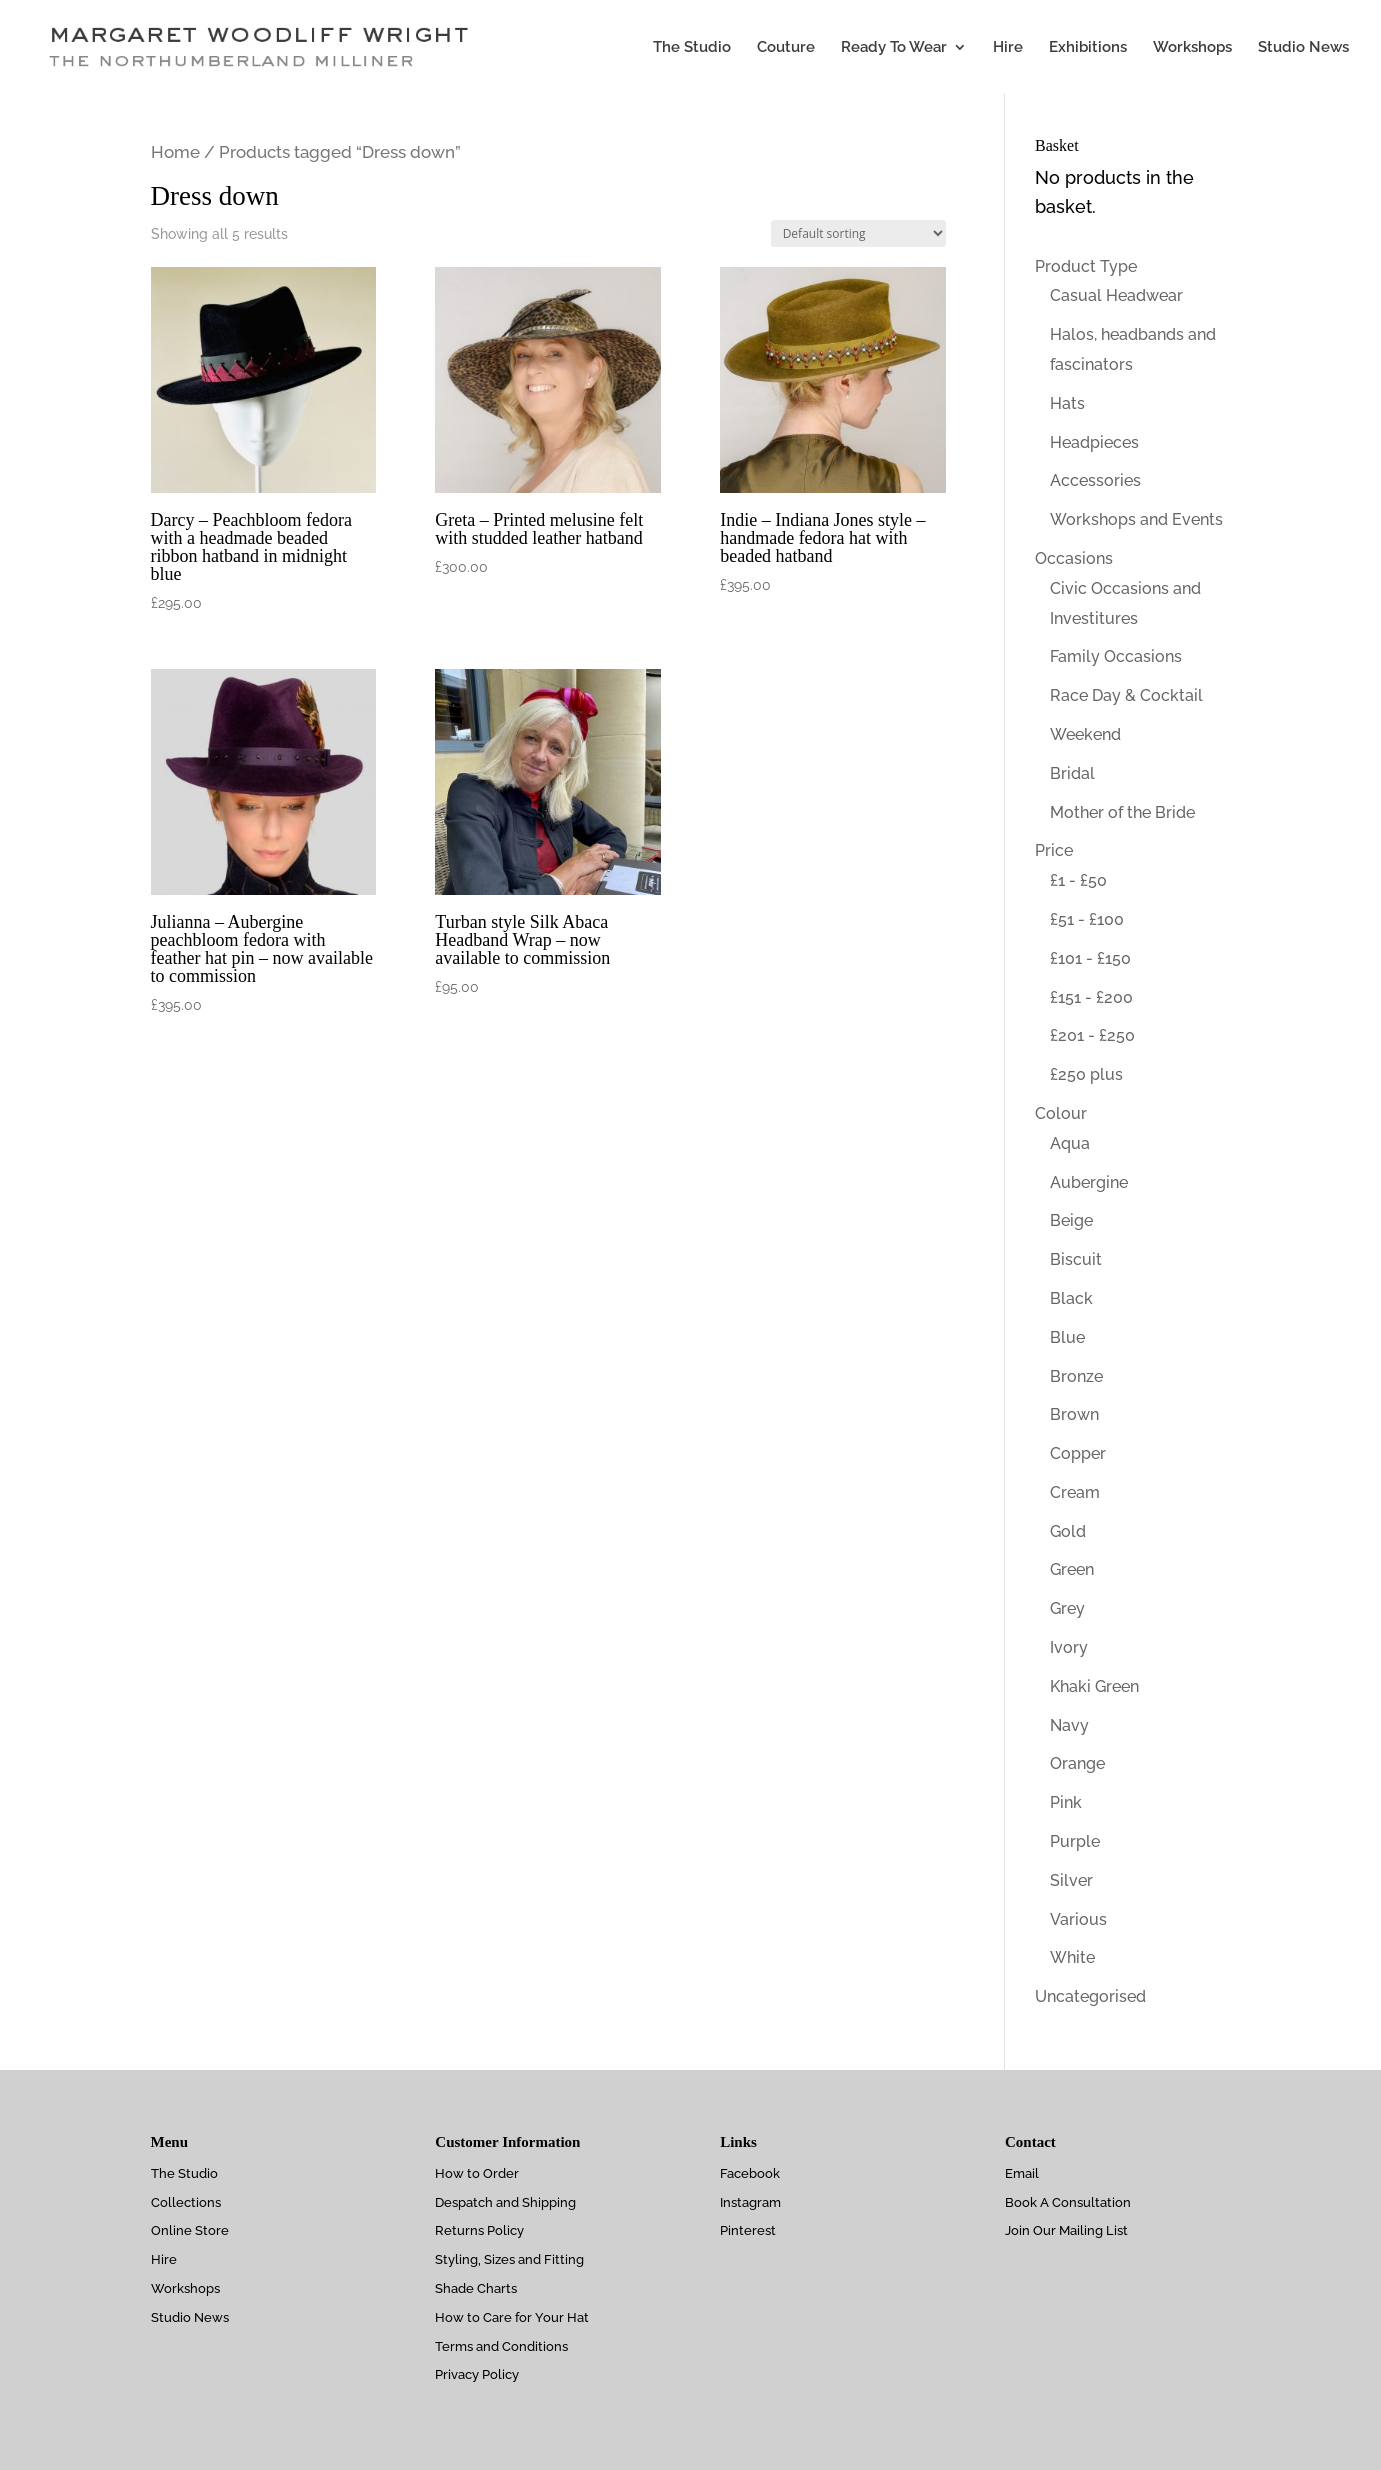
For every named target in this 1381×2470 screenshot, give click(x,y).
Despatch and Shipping (505, 2202)
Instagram (750, 2202)
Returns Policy (479, 2230)
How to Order (477, 2173)
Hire (1008, 48)
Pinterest (748, 2230)
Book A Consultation (1068, 2202)
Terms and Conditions (501, 2346)
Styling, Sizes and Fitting (509, 2259)
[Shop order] (858, 233)
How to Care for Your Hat (512, 2317)
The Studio (692, 48)
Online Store (190, 2230)
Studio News (1303, 48)
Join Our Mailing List (1066, 2230)
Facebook (750, 2173)
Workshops (1192, 48)
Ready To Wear (894, 48)
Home (175, 152)
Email (1022, 2173)
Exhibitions (1088, 48)
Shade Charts (476, 2288)
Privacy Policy (477, 2374)
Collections (186, 2202)
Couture (786, 48)
